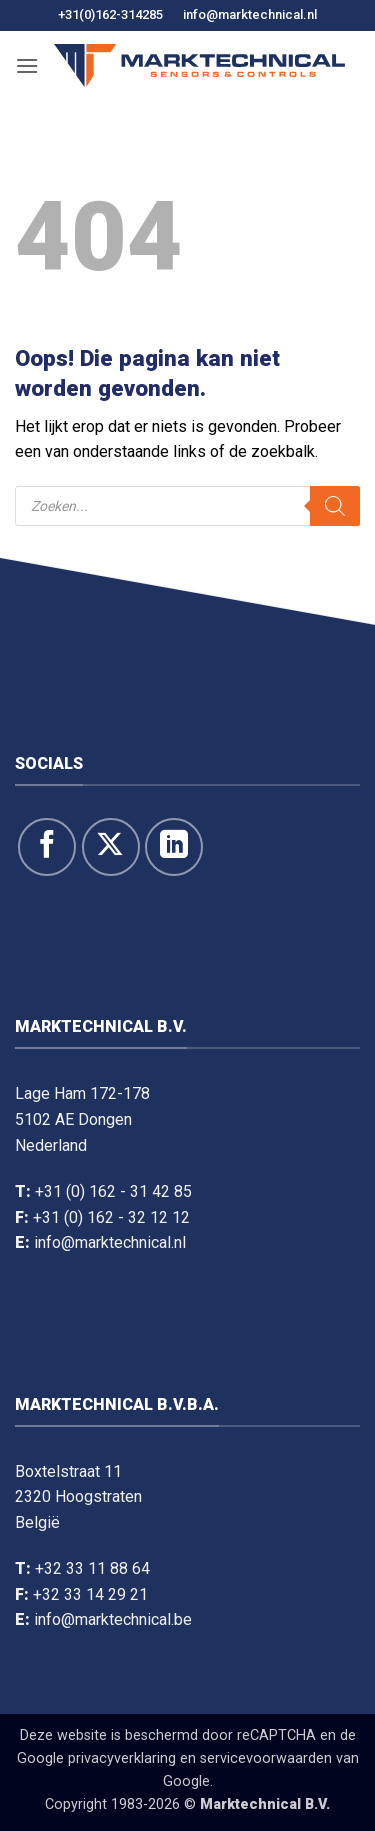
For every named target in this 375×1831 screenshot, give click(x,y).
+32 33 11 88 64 (92, 1568)
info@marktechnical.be (113, 1619)
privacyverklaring (122, 1758)
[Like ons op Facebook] (47, 847)
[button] (27, 65)
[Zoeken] (335, 506)
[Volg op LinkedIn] (174, 847)
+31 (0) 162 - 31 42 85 (113, 1191)
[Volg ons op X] (111, 847)
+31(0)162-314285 (110, 14)
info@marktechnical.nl (250, 14)
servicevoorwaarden (266, 1758)
